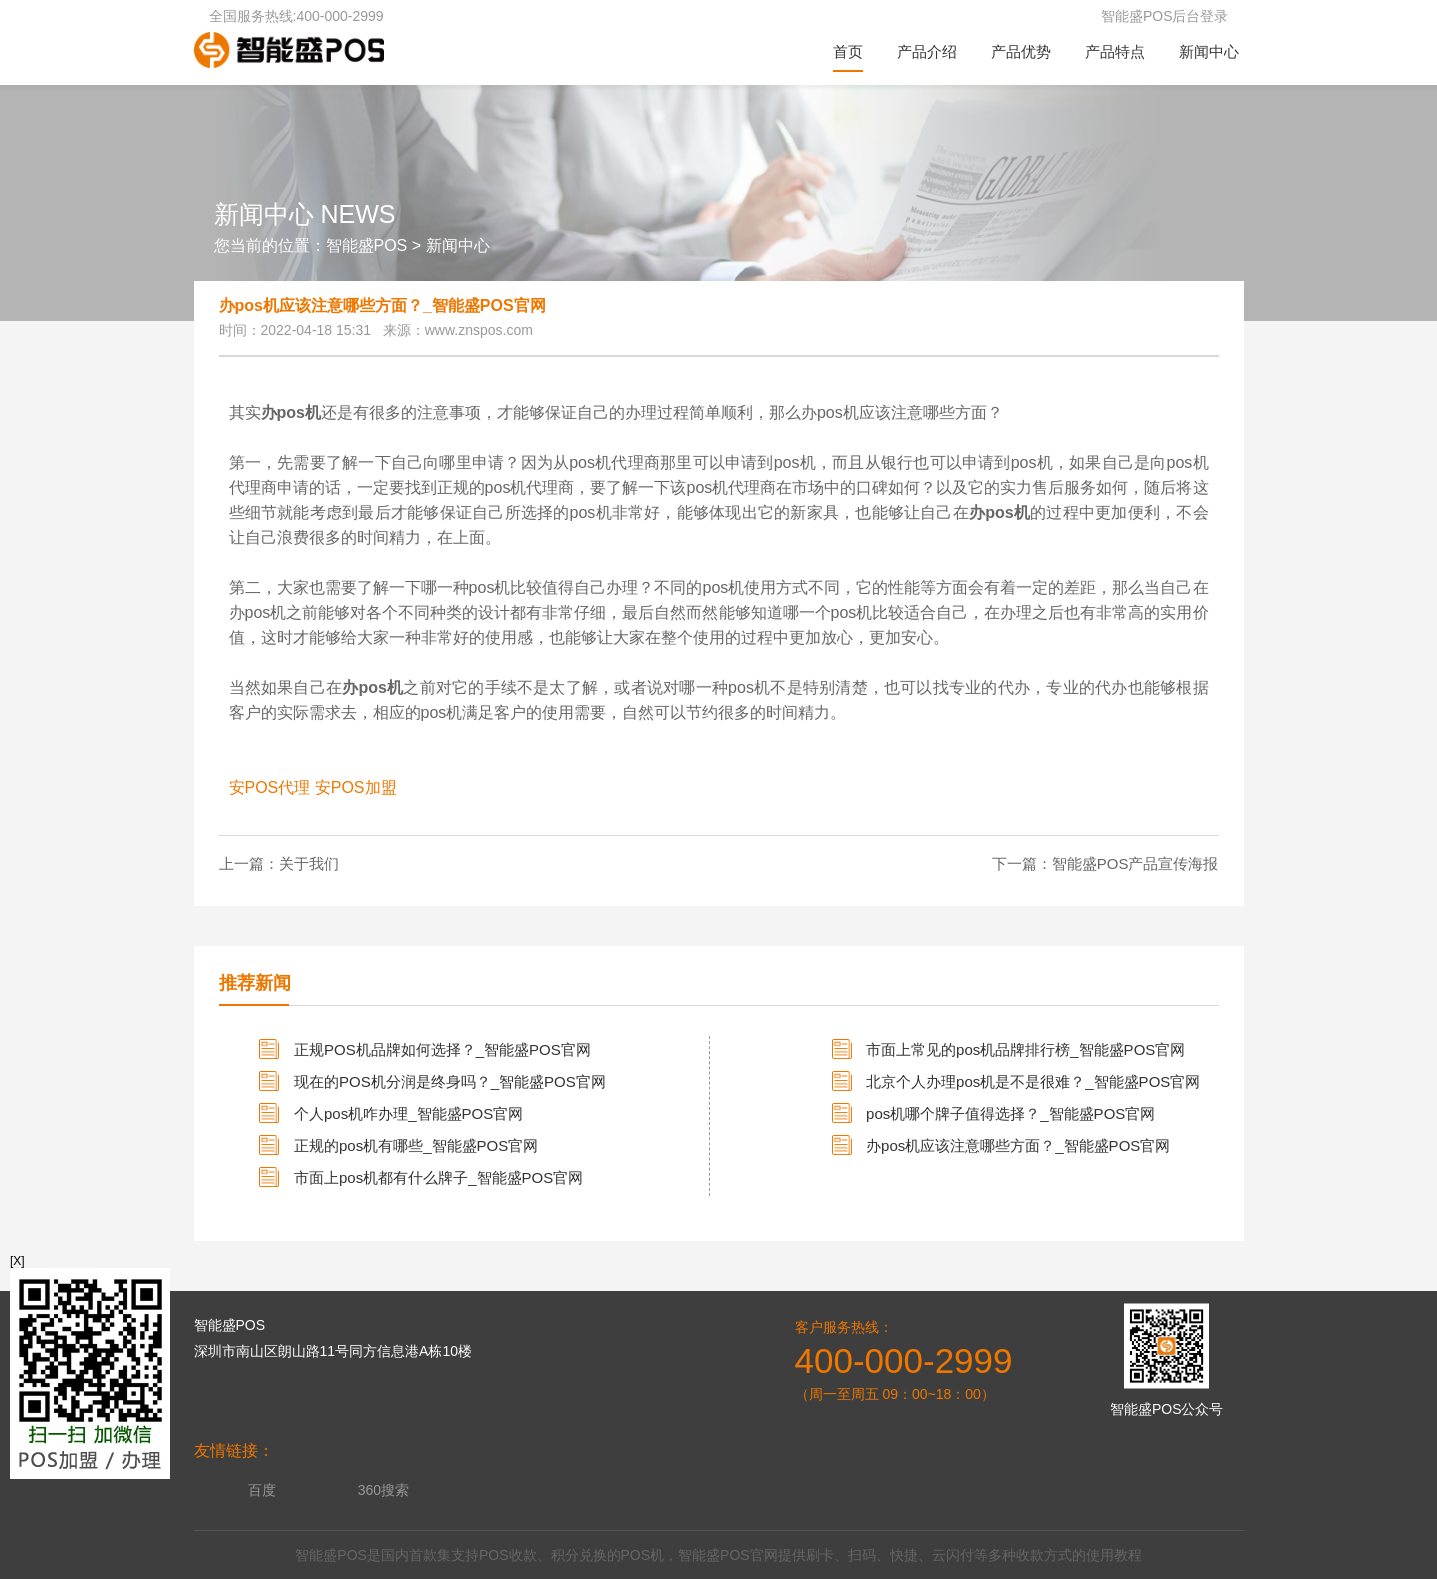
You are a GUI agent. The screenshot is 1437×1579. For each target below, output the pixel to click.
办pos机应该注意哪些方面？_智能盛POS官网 (1018, 1145)
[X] (17, 1261)
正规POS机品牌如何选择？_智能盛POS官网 (442, 1049)
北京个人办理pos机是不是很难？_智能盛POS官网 (1033, 1081)
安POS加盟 (356, 787)
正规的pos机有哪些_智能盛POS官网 (416, 1145)
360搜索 (383, 1490)
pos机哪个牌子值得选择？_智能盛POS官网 (1010, 1113)
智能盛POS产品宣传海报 (1135, 863)
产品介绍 (927, 51)
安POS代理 (270, 787)
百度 (262, 1490)
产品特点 (1115, 51)
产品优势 (1021, 51)
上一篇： (249, 863)
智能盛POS (367, 245)
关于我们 (309, 863)
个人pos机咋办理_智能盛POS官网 (408, 1113)
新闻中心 (1209, 51)
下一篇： (1022, 863)
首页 (848, 51)
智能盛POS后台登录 (1165, 16)
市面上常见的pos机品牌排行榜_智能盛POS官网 (1025, 1049)
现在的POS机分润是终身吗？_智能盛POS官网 (450, 1081)
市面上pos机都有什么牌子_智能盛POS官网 (438, 1177)
